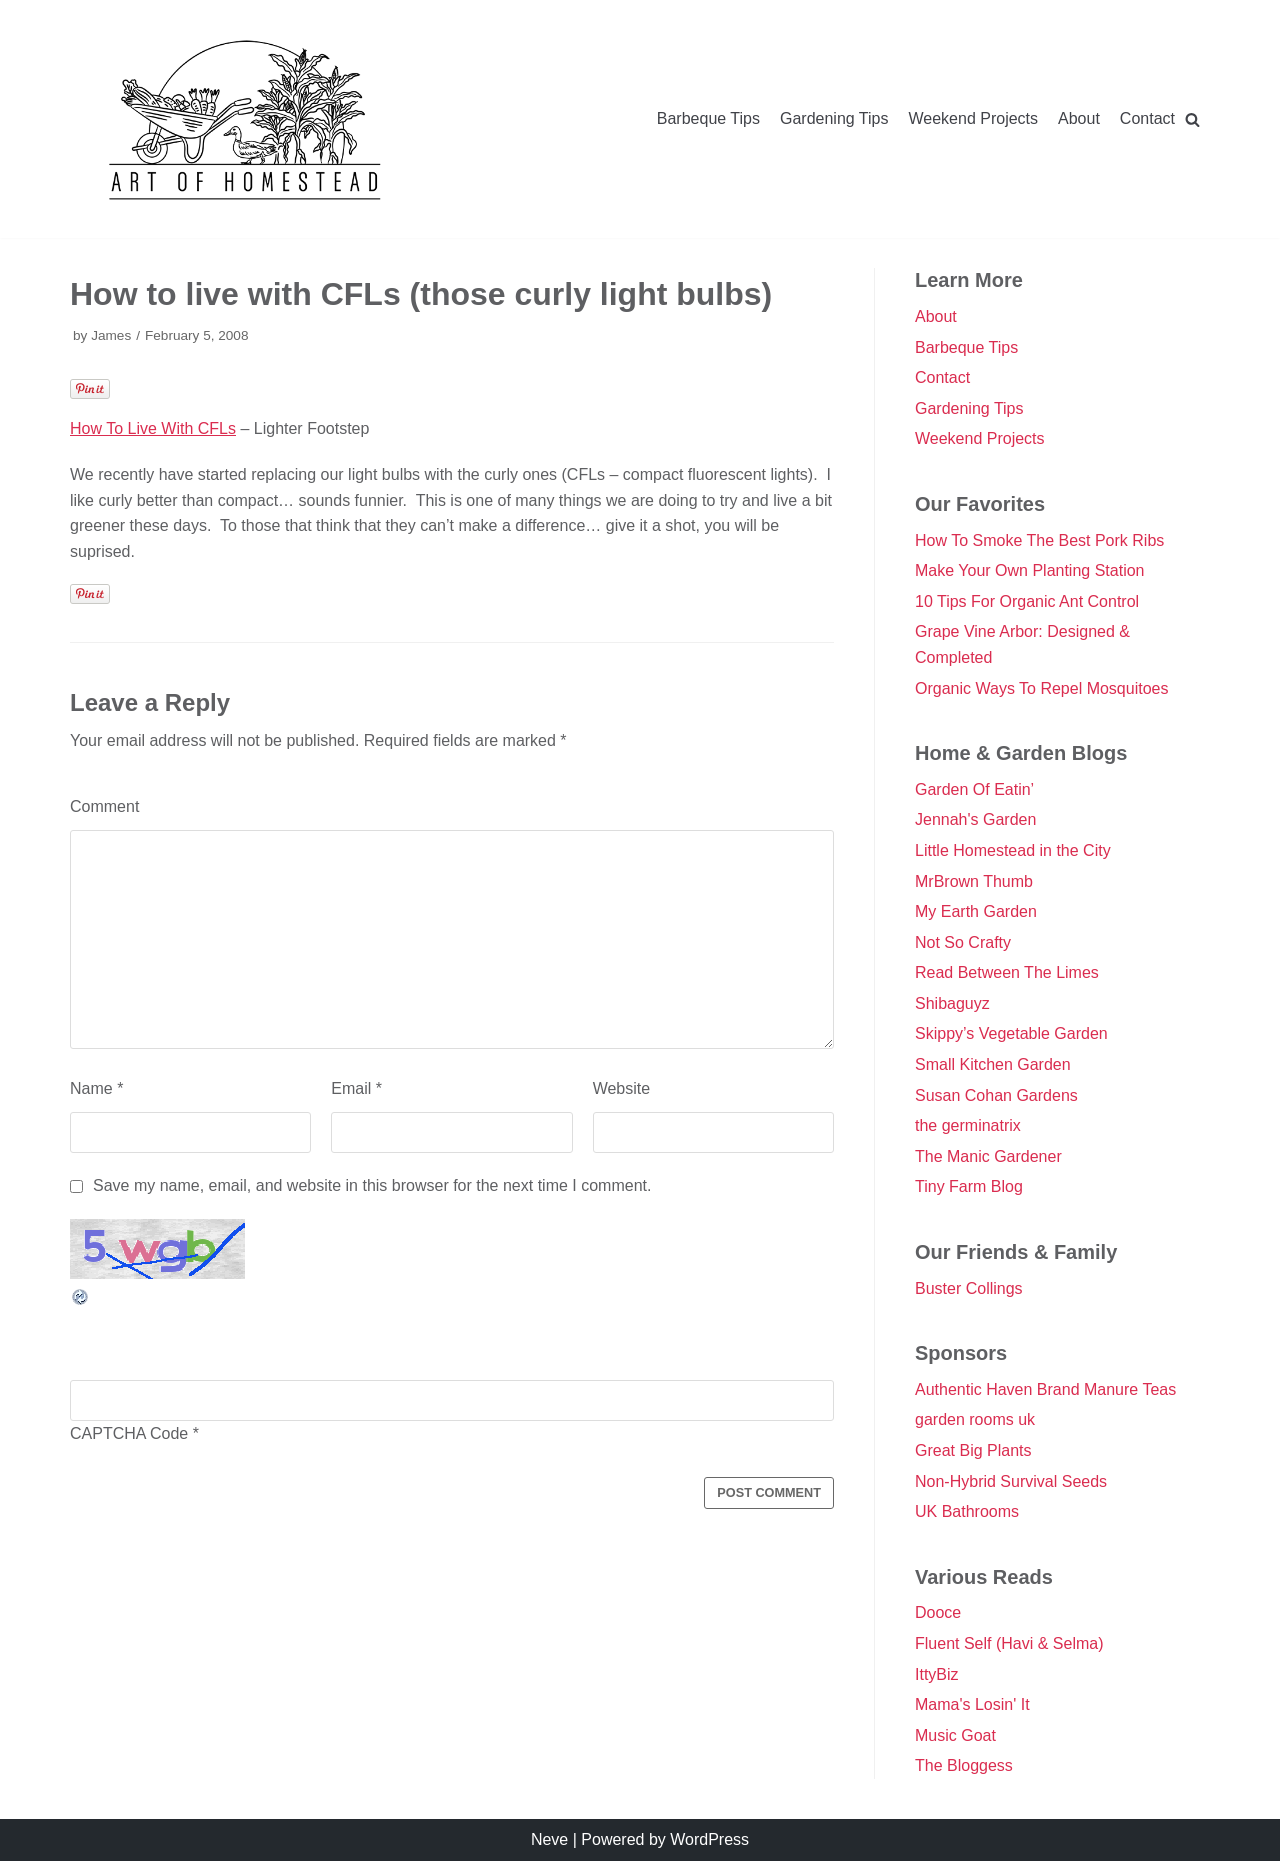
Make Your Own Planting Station (1029, 570)
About (1079, 118)
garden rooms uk (975, 1419)
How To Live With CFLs (153, 428)
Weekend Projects (974, 118)
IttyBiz (937, 1674)
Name (96, 1090)
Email (356, 1090)
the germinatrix (968, 1125)
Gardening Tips (834, 118)
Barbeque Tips (708, 118)
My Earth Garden (976, 911)
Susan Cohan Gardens (996, 1095)
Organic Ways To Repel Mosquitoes (1041, 688)
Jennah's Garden (975, 819)
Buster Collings (969, 1288)
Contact (1147, 118)
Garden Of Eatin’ (974, 789)
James (111, 335)
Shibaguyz (952, 1003)
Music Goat (955, 1735)
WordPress (709, 1839)
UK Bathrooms (967, 1511)
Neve (549, 1839)
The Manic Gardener (988, 1156)
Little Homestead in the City (1013, 850)
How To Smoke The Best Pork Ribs (1039, 540)
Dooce (938, 1612)
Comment (104, 806)
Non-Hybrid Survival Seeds (1011, 1481)
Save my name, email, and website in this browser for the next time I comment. (372, 1187)
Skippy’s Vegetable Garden (1011, 1033)
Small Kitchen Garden (993, 1064)
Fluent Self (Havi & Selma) (1009, 1643)
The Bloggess (964, 1765)
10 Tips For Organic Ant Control (1027, 601)
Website (622, 1090)
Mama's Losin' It (972, 1704)
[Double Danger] (245, 119)
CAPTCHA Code (129, 1435)
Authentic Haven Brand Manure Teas (1045, 1389)
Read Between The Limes (1007, 972)
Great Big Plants (973, 1450)
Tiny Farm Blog (969, 1186)
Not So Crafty (963, 942)
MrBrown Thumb (974, 881)
